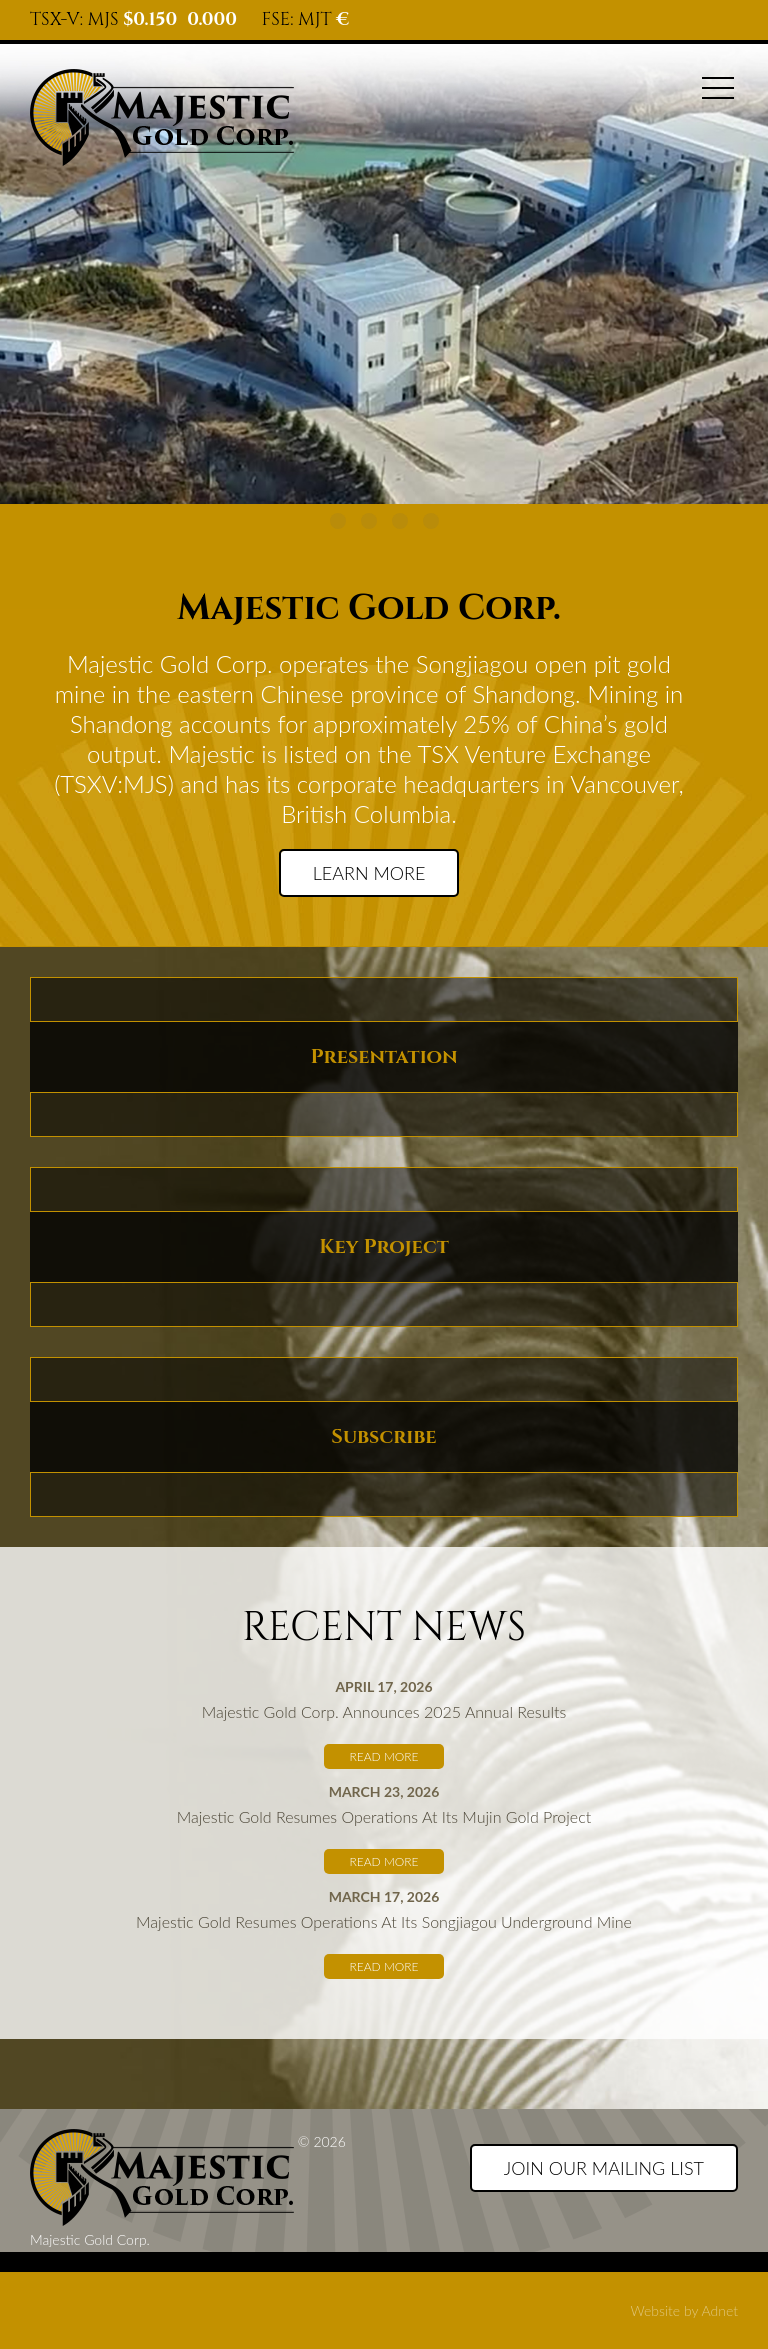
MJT (315, 19)
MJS (103, 19)
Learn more (369, 873)
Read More (383, 1756)
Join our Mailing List (604, 2168)
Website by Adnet (684, 2310)
